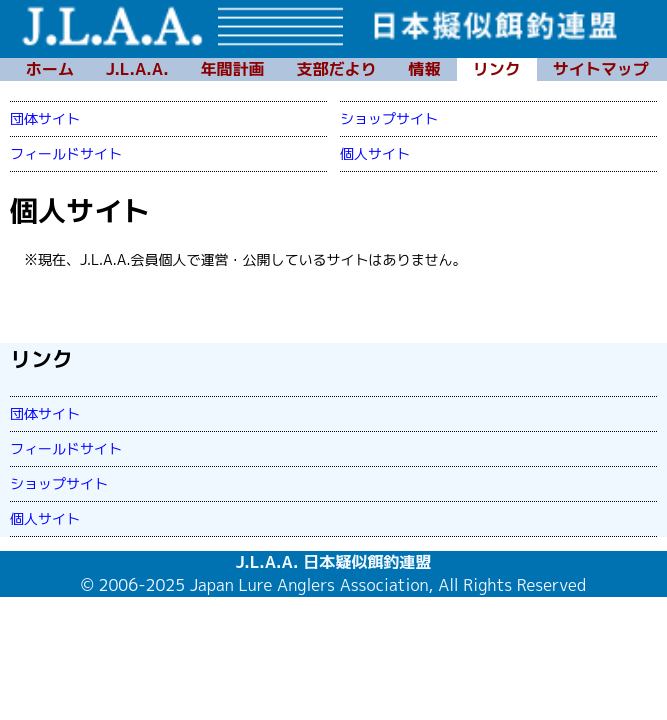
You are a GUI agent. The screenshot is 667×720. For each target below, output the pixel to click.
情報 (425, 69)
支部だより (337, 69)
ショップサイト (389, 118)
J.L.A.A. (137, 69)
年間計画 (233, 69)
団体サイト (45, 118)
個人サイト (375, 153)
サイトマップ (601, 69)
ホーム (50, 69)
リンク (497, 69)
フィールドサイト (66, 153)
